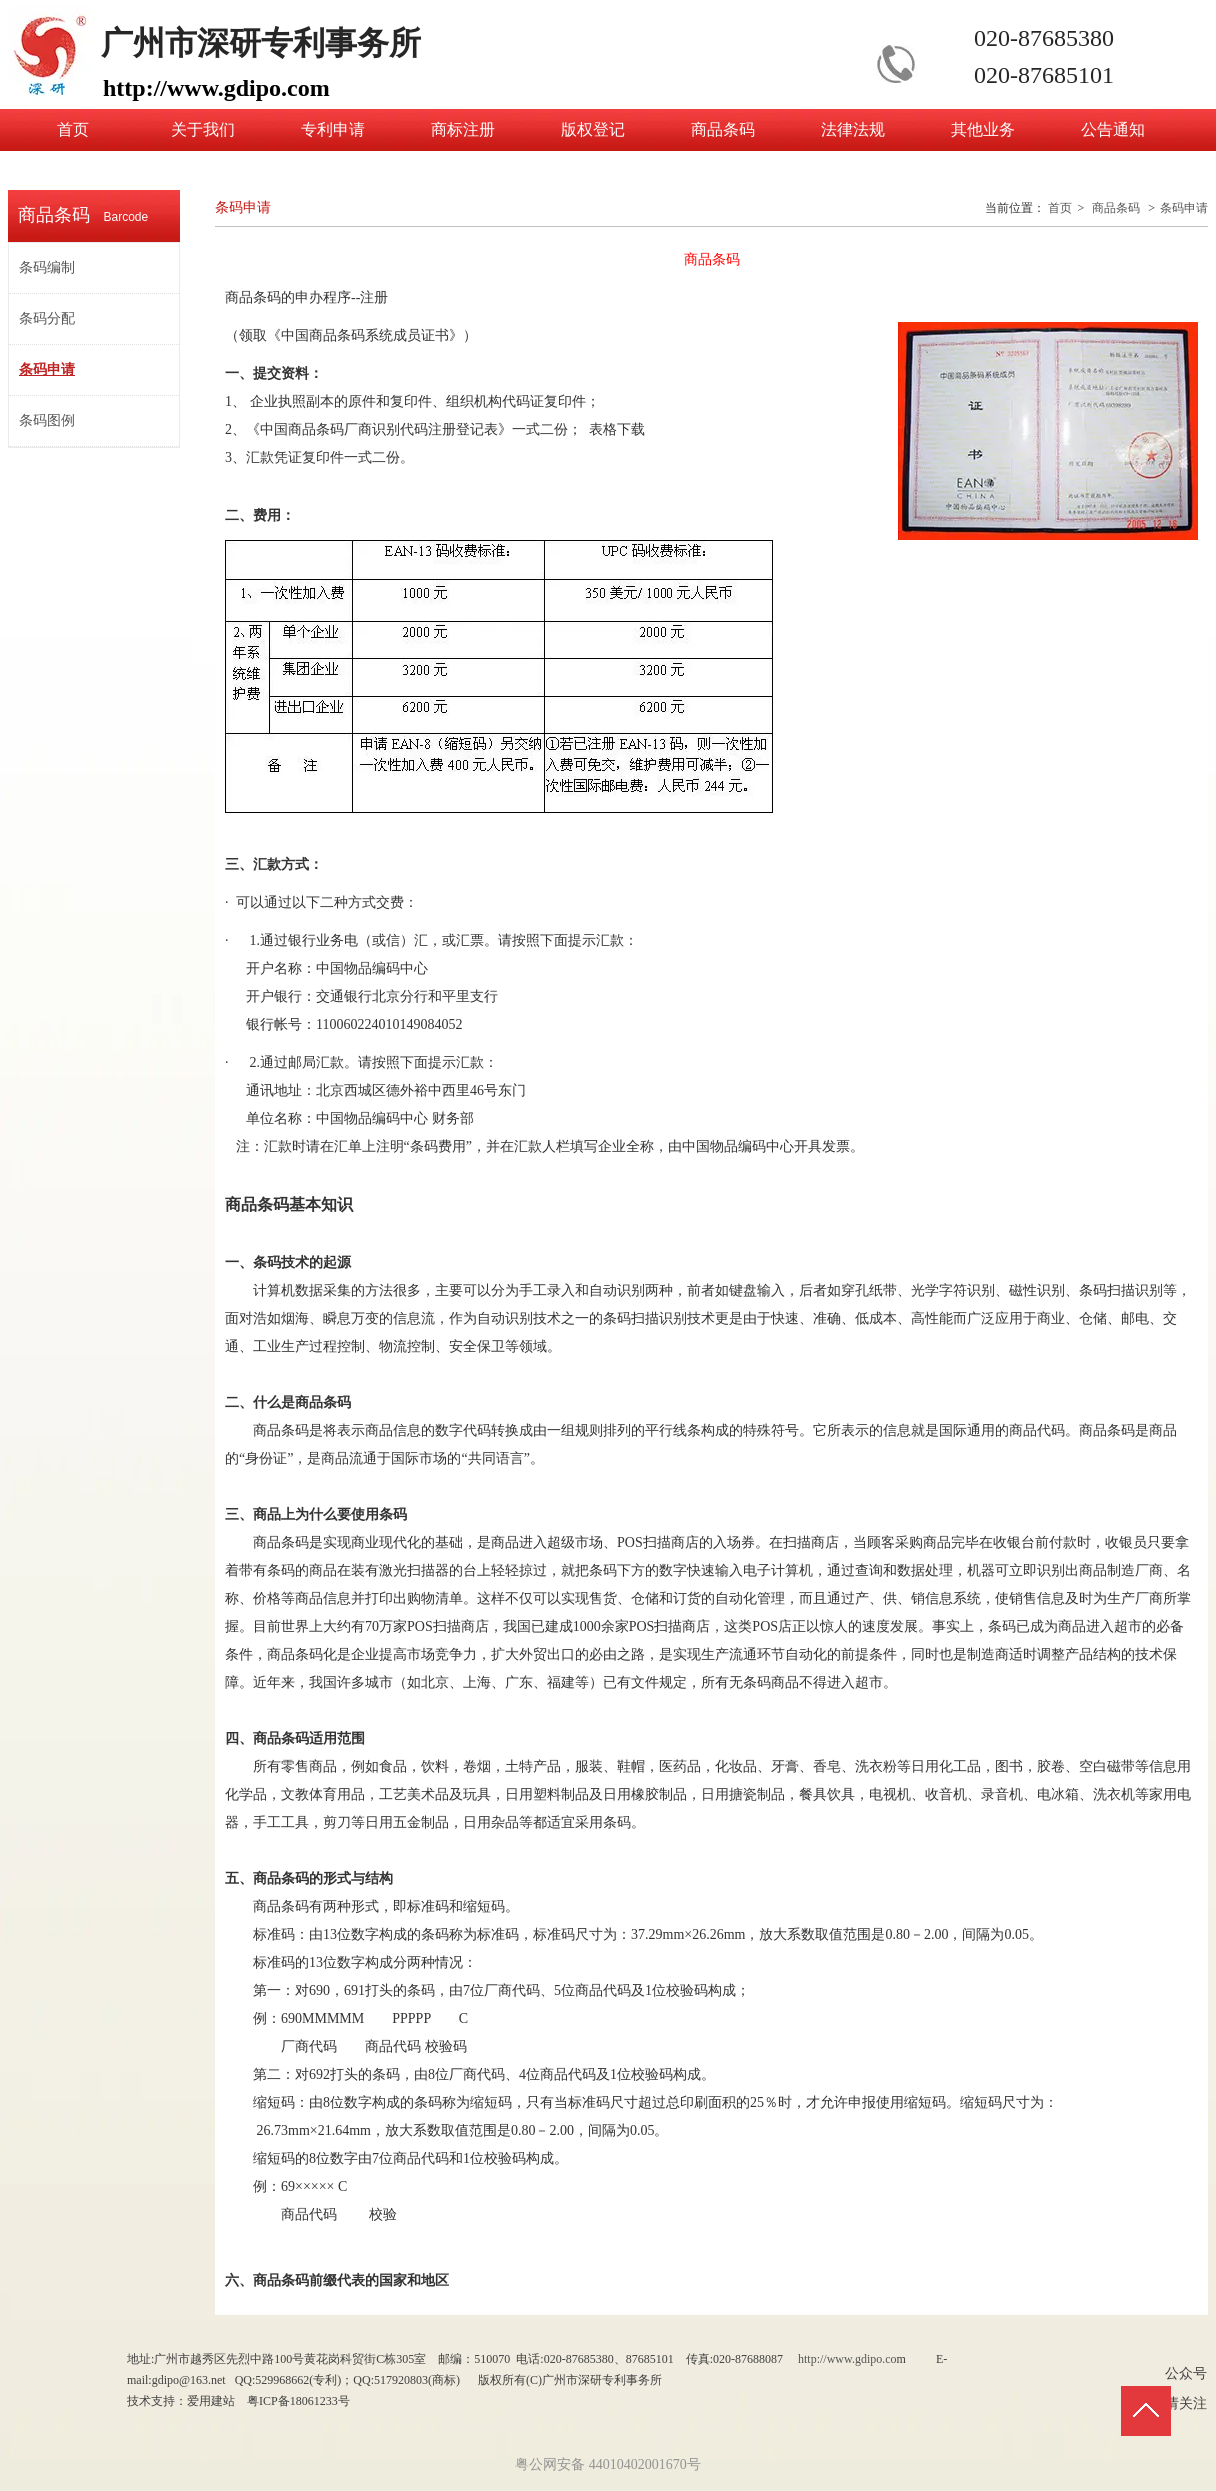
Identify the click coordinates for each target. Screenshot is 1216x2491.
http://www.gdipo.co (847, 2359)
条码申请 (1184, 208)
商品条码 (1116, 208)
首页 (1060, 208)
